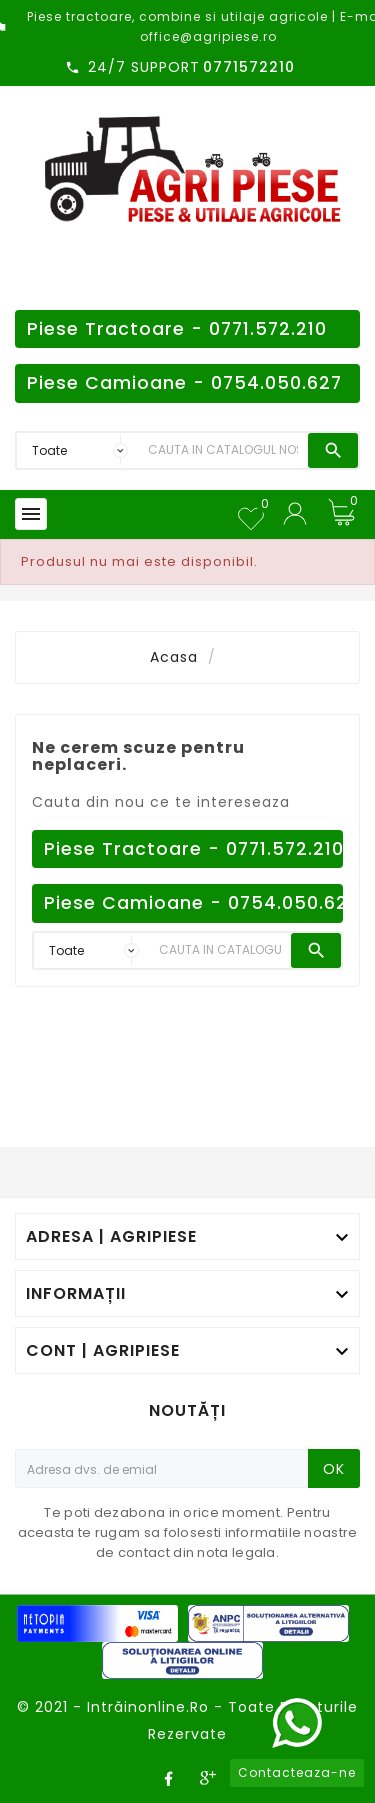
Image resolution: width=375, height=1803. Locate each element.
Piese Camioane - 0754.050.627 (184, 383)
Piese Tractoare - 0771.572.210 (177, 329)
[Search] (223, 450)
